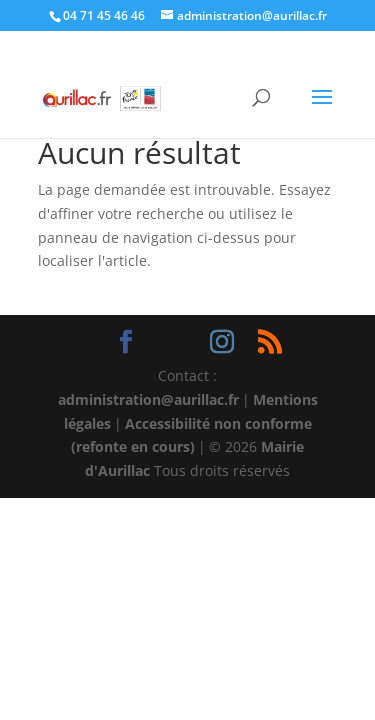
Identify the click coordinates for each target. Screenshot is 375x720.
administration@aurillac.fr (148, 399)
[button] (322, 110)
